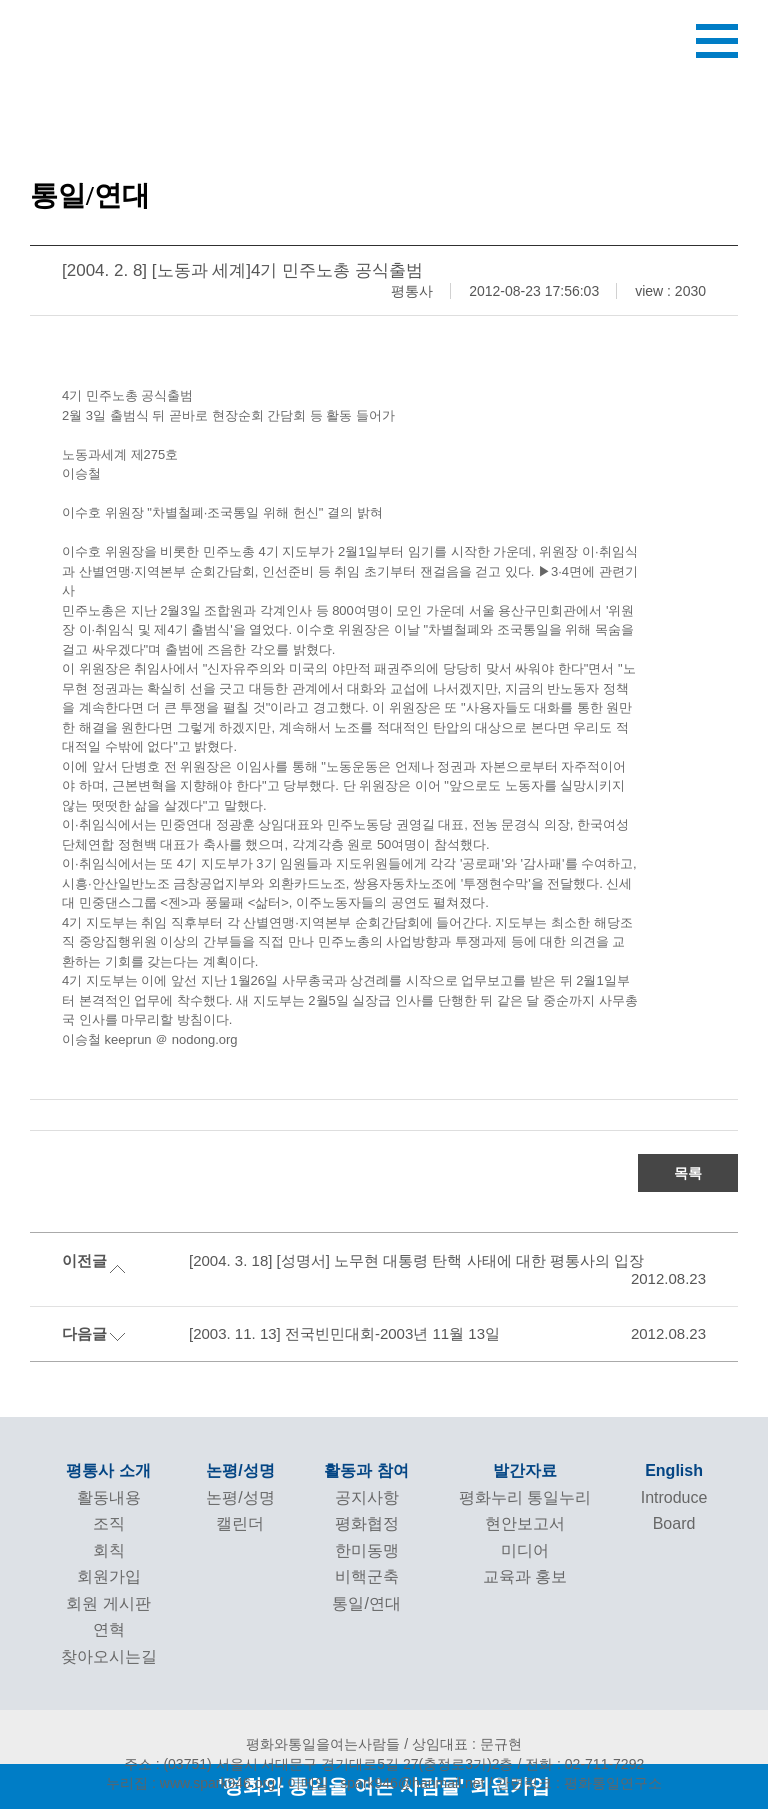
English (674, 1470)
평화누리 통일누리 (525, 1497)
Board (674, 1523)
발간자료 (525, 1470)
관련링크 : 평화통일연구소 (579, 1783)
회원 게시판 (108, 1603)
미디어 (525, 1550)
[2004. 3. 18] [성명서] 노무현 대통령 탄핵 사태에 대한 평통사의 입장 (416, 1260)
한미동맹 (367, 1550)
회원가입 (109, 1576)
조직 (109, 1523)
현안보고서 (525, 1523)
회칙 (109, 1550)
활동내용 (109, 1497)
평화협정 (367, 1523)
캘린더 (240, 1523)
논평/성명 (240, 1470)
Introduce (674, 1497)
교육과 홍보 (525, 1576)
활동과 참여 (366, 1470)
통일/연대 (366, 1603)
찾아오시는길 (109, 1656)
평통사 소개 (108, 1470)
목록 (688, 1173)
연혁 (109, 1629)
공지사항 (367, 1497)
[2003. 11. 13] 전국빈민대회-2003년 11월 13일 (344, 1333)
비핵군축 (367, 1576)
